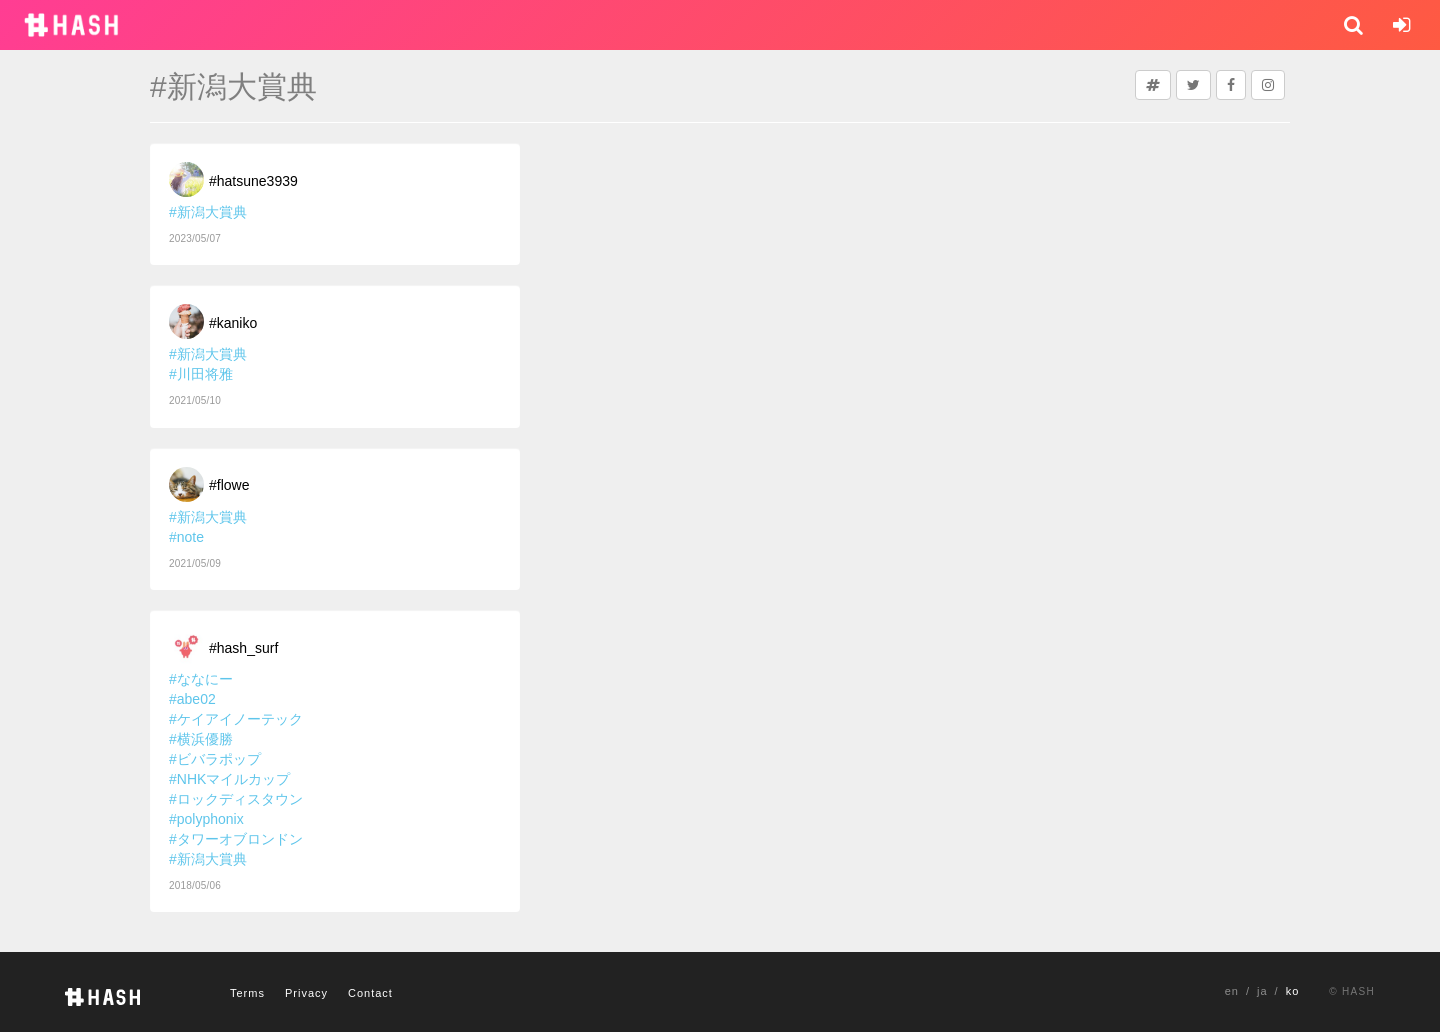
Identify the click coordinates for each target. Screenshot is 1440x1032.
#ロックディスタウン (236, 799)
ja (1262, 991)
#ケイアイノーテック (236, 719)
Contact (370, 993)
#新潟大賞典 (208, 212)
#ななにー (201, 679)
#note (186, 537)
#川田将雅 (201, 374)
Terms (247, 993)
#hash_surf (243, 648)
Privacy (306, 993)
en (1232, 991)
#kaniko (233, 323)
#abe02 (192, 699)
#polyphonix (206, 819)
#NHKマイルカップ (229, 779)
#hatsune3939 (253, 181)
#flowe (229, 485)
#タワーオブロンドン (236, 839)
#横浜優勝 (201, 739)
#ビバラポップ (215, 759)
